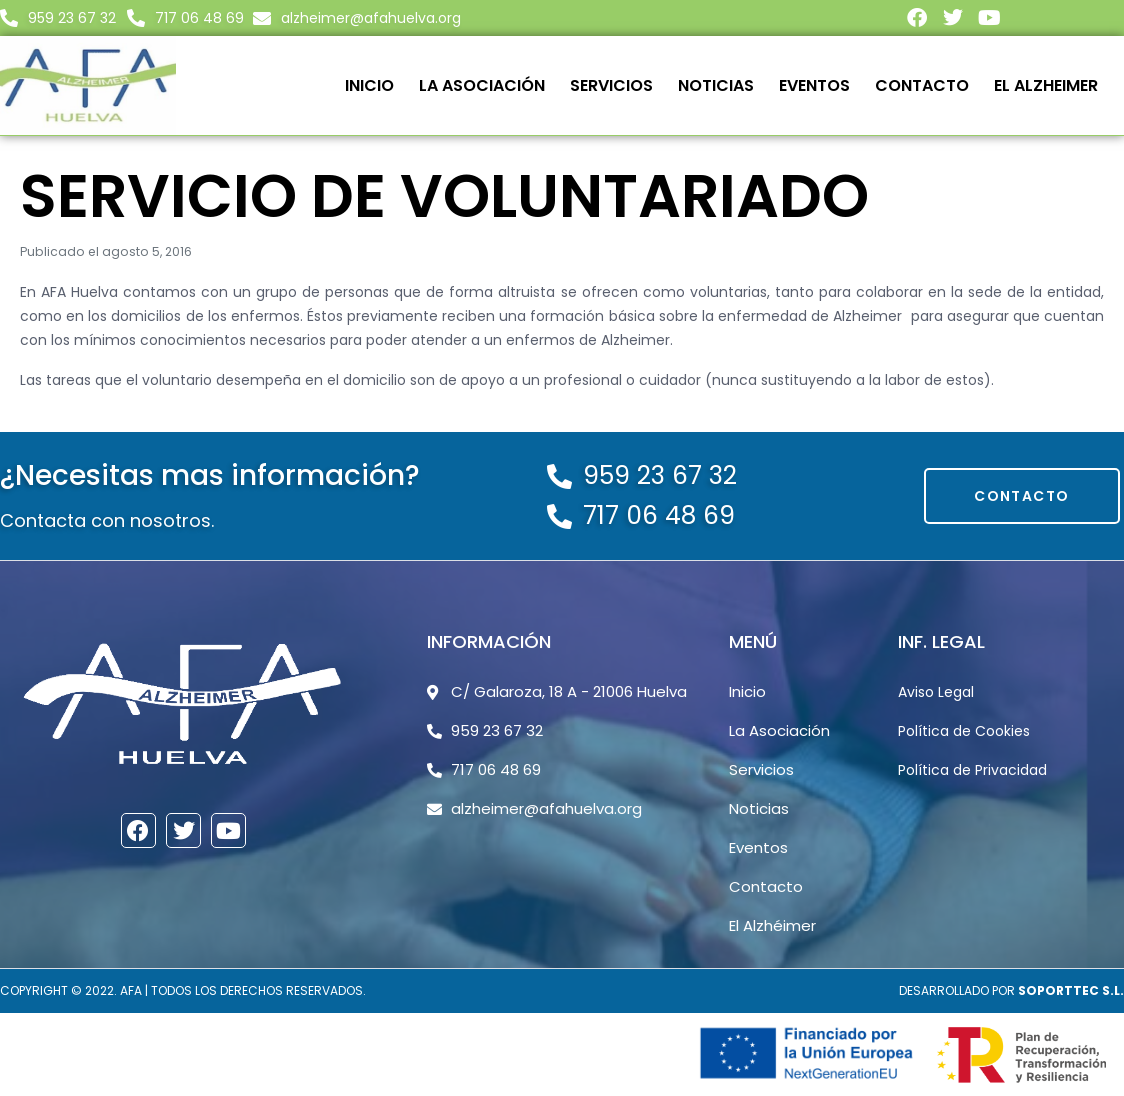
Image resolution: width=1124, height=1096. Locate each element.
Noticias (716, 85)
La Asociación (482, 85)
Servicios (611, 85)
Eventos (814, 85)
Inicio (369, 85)
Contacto (922, 85)
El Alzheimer (1046, 85)
